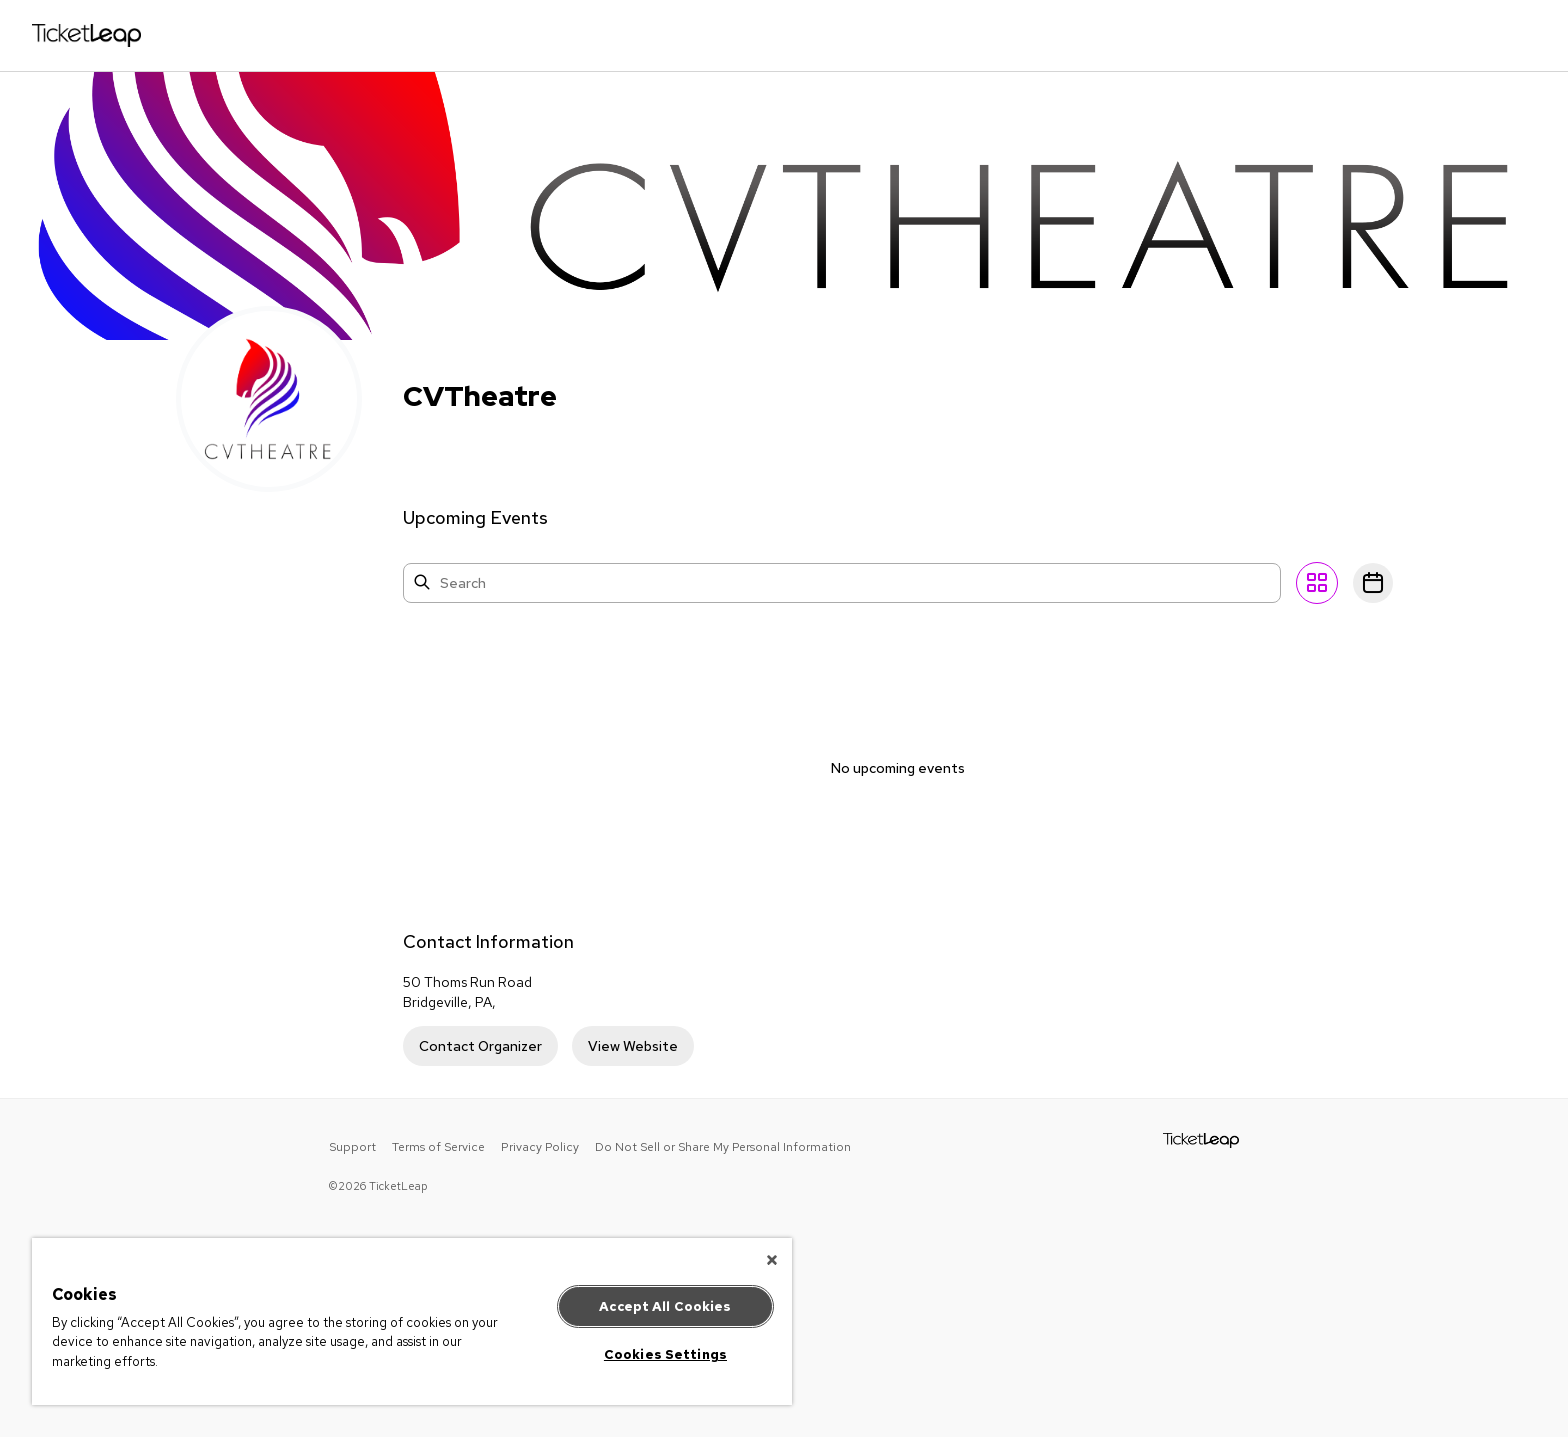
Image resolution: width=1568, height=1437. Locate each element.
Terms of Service (438, 1147)
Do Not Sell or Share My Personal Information (723, 1147)
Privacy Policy (540, 1147)
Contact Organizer (480, 1046)
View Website (633, 1046)
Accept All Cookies (665, 1306)
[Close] (772, 1260)
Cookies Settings (665, 1354)
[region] (412, 1321)
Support (352, 1147)
